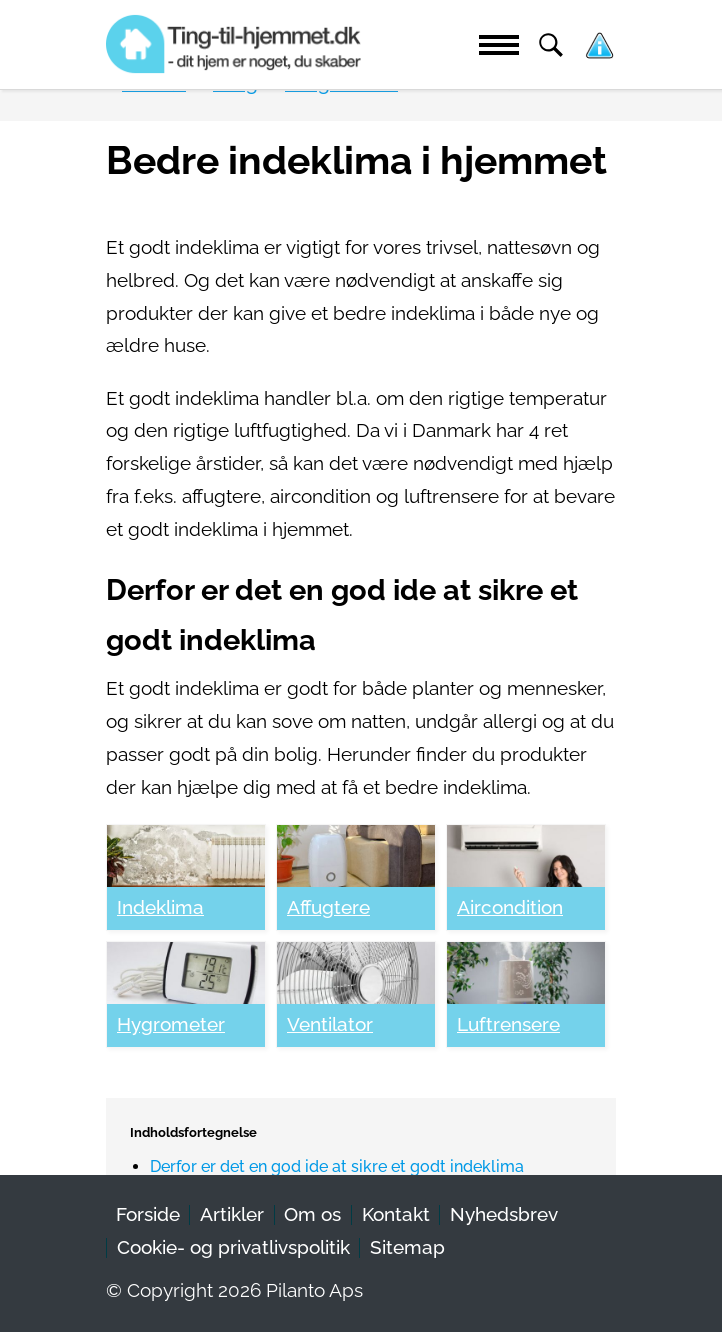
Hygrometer (171, 1024)
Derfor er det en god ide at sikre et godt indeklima (337, 1166)
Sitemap (407, 1247)
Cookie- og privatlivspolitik (233, 1247)
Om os (312, 1214)
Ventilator (330, 1024)
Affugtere (328, 907)
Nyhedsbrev (504, 1214)
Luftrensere (508, 1024)
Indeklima (160, 907)
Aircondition (510, 907)
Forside (148, 1214)
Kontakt (396, 1214)
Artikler (232, 1214)
